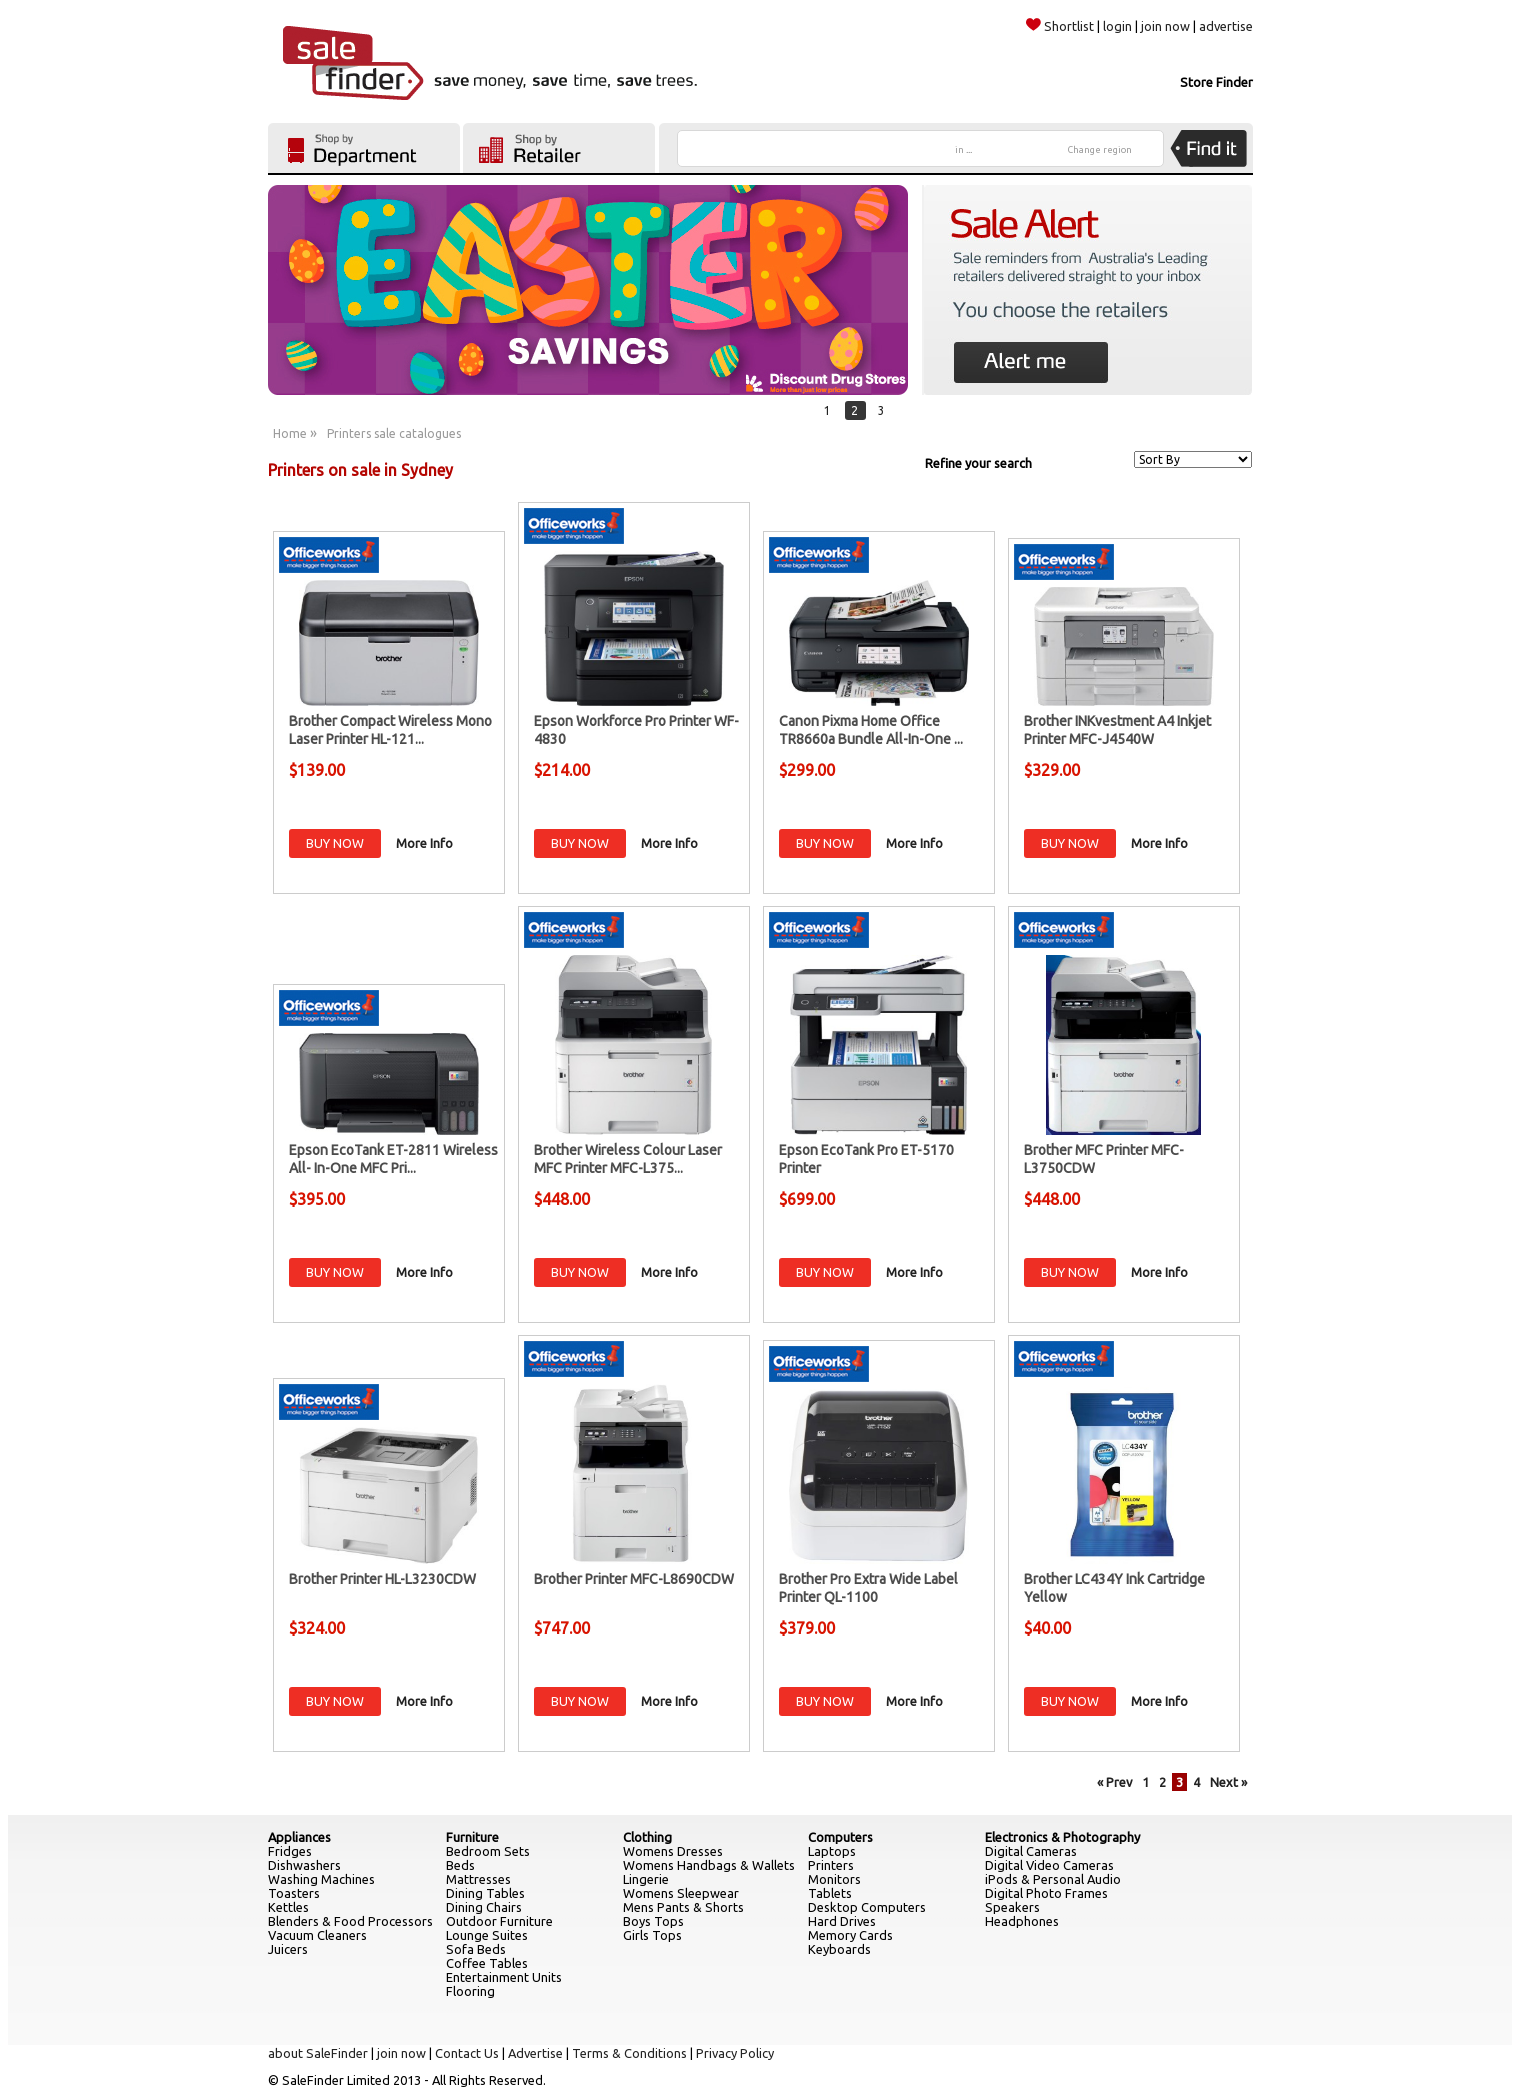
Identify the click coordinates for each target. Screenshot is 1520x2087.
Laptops (832, 1851)
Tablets (830, 1893)
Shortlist (1060, 26)
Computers (840, 1837)
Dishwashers (304, 1865)
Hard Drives (842, 1921)
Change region (1100, 150)
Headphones (1022, 1921)
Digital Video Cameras (1049, 1865)
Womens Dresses (673, 1851)
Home (290, 433)
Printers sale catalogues (394, 433)
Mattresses (478, 1879)
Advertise (535, 2053)
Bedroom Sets (488, 1851)
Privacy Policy (735, 2053)
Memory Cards (850, 1935)
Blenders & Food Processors (350, 1921)
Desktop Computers (867, 1907)
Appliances (299, 1837)
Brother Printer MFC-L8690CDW (634, 1579)
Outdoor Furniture (499, 1921)
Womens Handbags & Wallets (709, 1865)
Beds (460, 1865)
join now (1165, 26)
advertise (1226, 26)
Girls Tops (652, 1935)
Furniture (472, 1837)
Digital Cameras (1031, 1851)
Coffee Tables (487, 1963)
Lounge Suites (487, 1935)
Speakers (1012, 1907)
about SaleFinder (318, 2053)
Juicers (288, 1949)
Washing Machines (321, 1879)
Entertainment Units (504, 1977)
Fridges (290, 1851)
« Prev (1114, 1782)
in (963, 150)
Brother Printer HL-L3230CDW (382, 1579)
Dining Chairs (484, 1907)
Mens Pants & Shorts (683, 1907)
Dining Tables (485, 1893)
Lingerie (646, 1879)
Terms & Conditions (629, 2053)
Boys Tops (653, 1921)
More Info (424, 843)
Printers (831, 1865)
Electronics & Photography (1062, 1837)
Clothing (647, 1837)
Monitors (834, 1879)
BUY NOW (335, 843)
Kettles (288, 1907)
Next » (1228, 1782)
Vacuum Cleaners (317, 1935)
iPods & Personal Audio (1053, 1879)
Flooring (470, 1991)
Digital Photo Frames (1046, 1893)
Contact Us (467, 2053)
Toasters (294, 1893)
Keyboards (839, 1949)
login (1117, 26)
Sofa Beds (476, 1949)
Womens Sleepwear (681, 1893)
